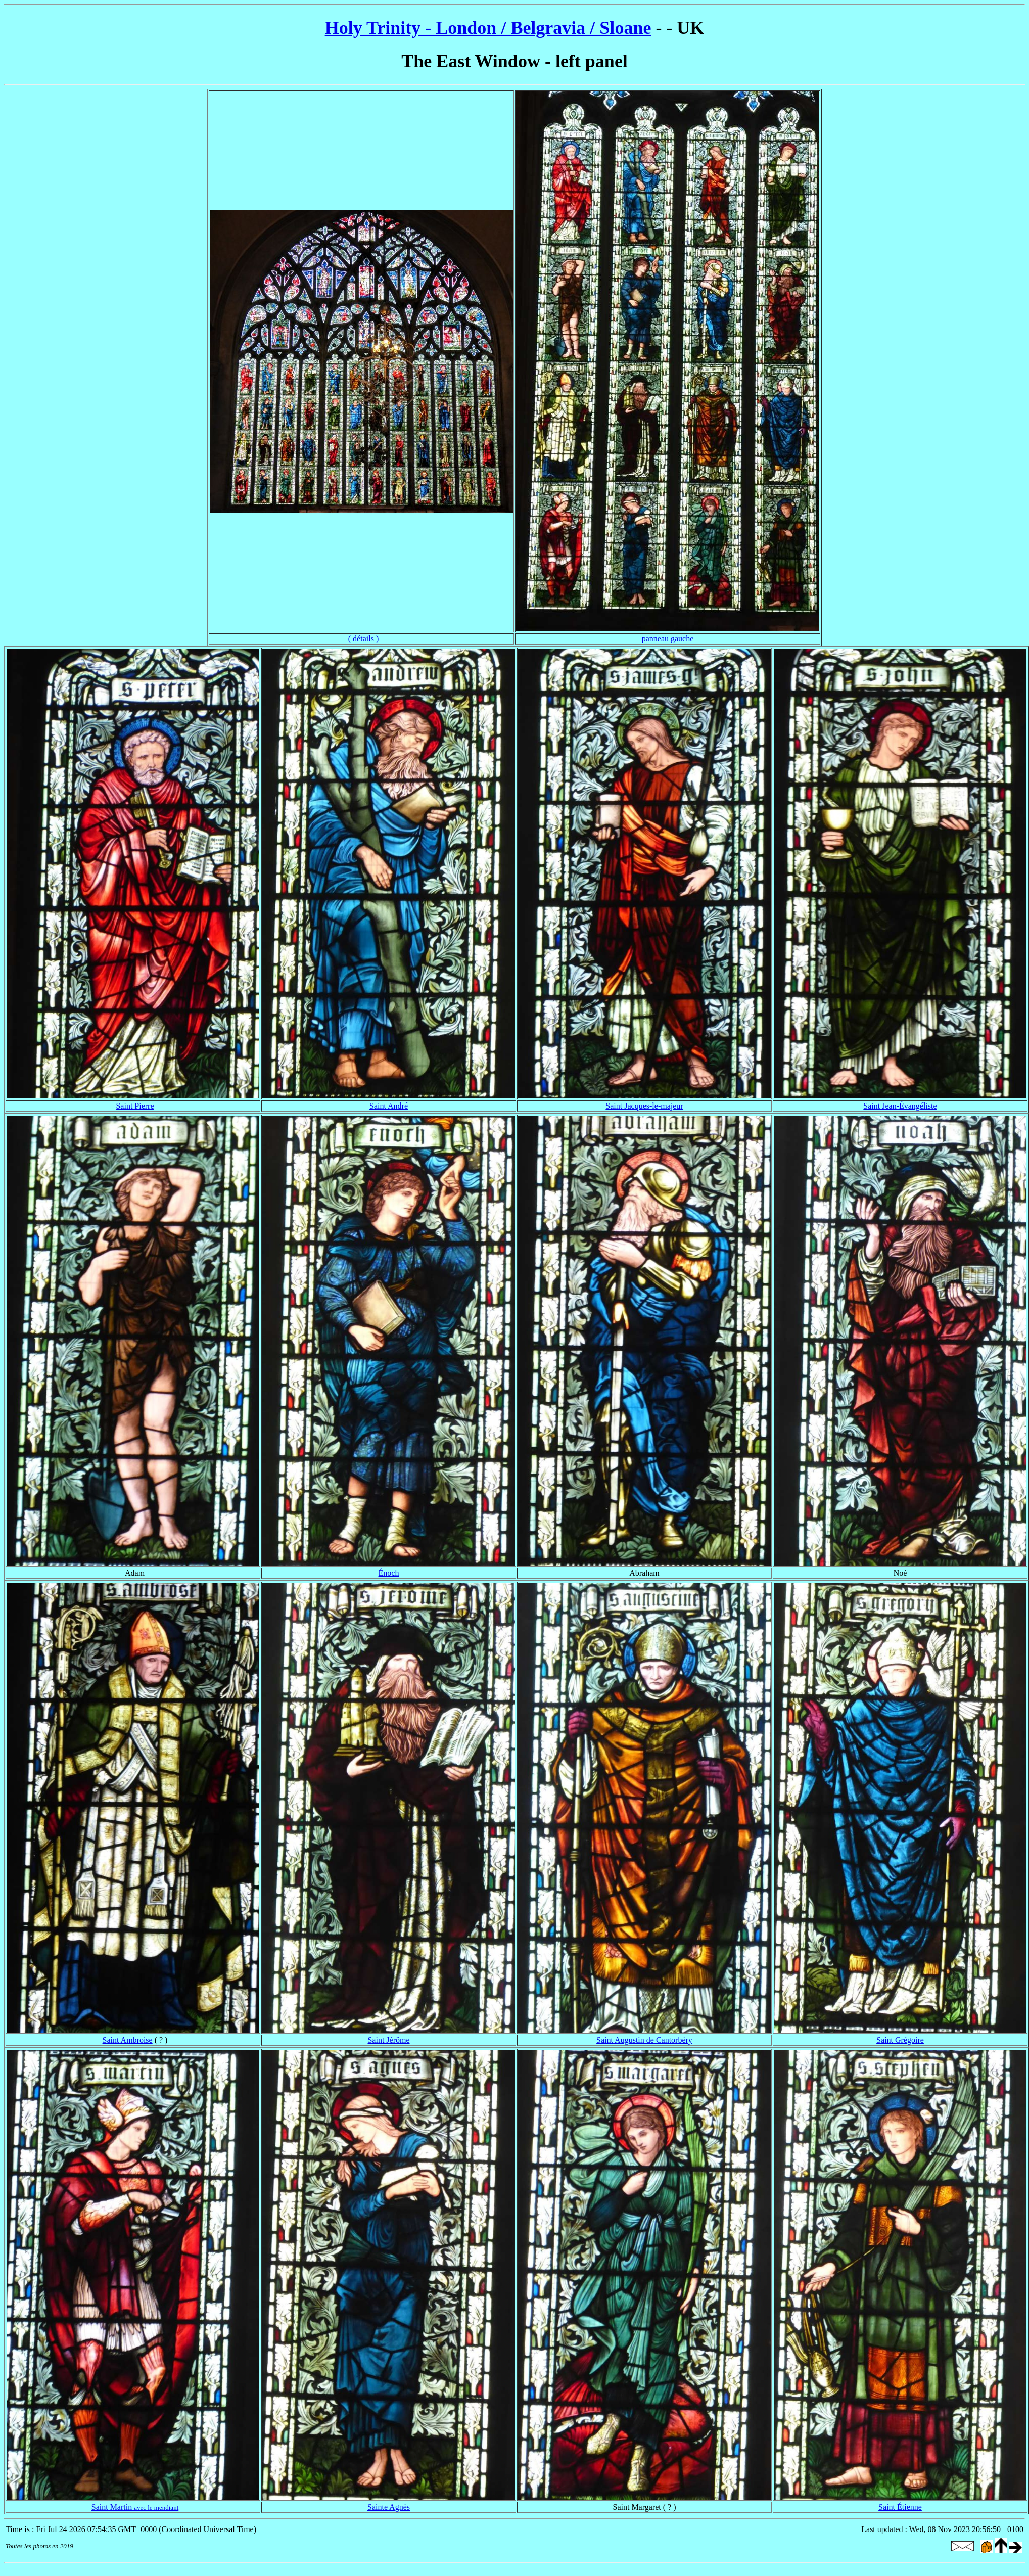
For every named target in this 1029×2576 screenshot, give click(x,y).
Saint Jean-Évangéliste (900, 1105)
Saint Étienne (900, 2507)
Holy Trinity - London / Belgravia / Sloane (488, 28)
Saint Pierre (135, 1105)
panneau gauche (668, 638)
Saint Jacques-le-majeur (644, 1105)
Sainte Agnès (388, 2507)
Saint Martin (135, 2507)
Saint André (388, 1105)
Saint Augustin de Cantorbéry (644, 2040)
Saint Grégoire (900, 2040)
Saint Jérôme (388, 2040)
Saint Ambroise (128, 2040)
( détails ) (363, 638)
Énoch (389, 1573)
